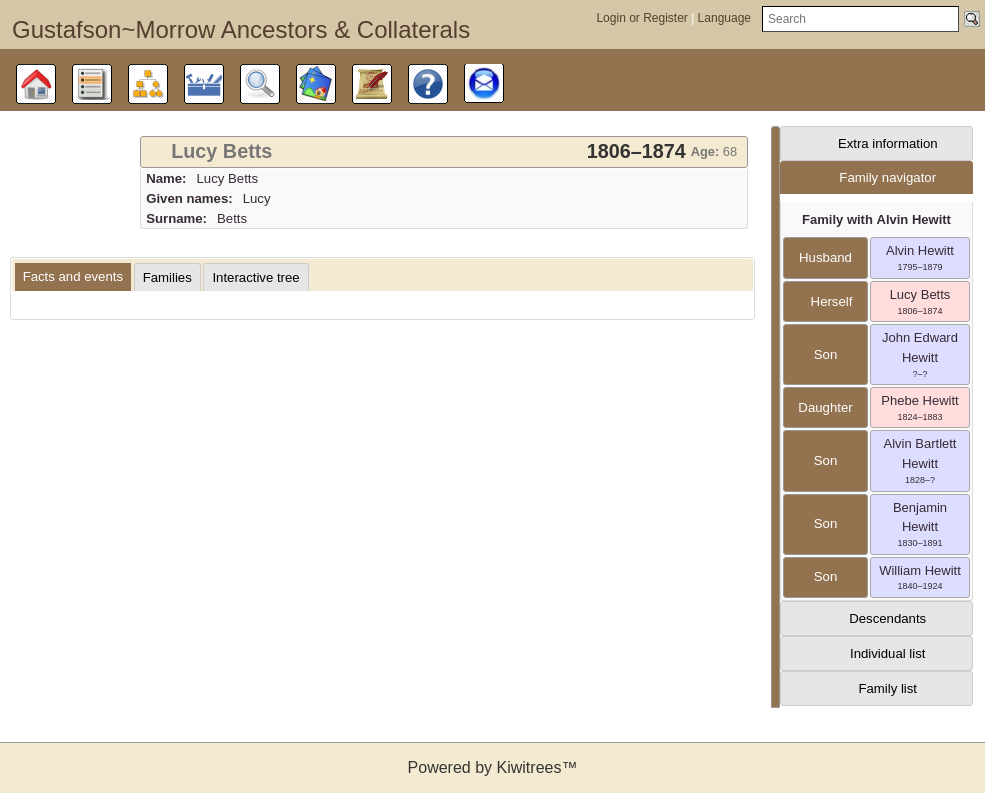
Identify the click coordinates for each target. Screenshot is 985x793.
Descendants (887, 618)
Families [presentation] (167, 277)
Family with (876, 219)
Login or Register (643, 18)
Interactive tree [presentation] (255, 277)
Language (724, 18)
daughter (825, 407)
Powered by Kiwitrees (493, 767)
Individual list (888, 653)
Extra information (888, 143)
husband (825, 257)
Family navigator (887, 177)
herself (826, 301)
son (825, 354)
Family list (887, 688)
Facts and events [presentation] (73, 276)
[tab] (444, 152)
